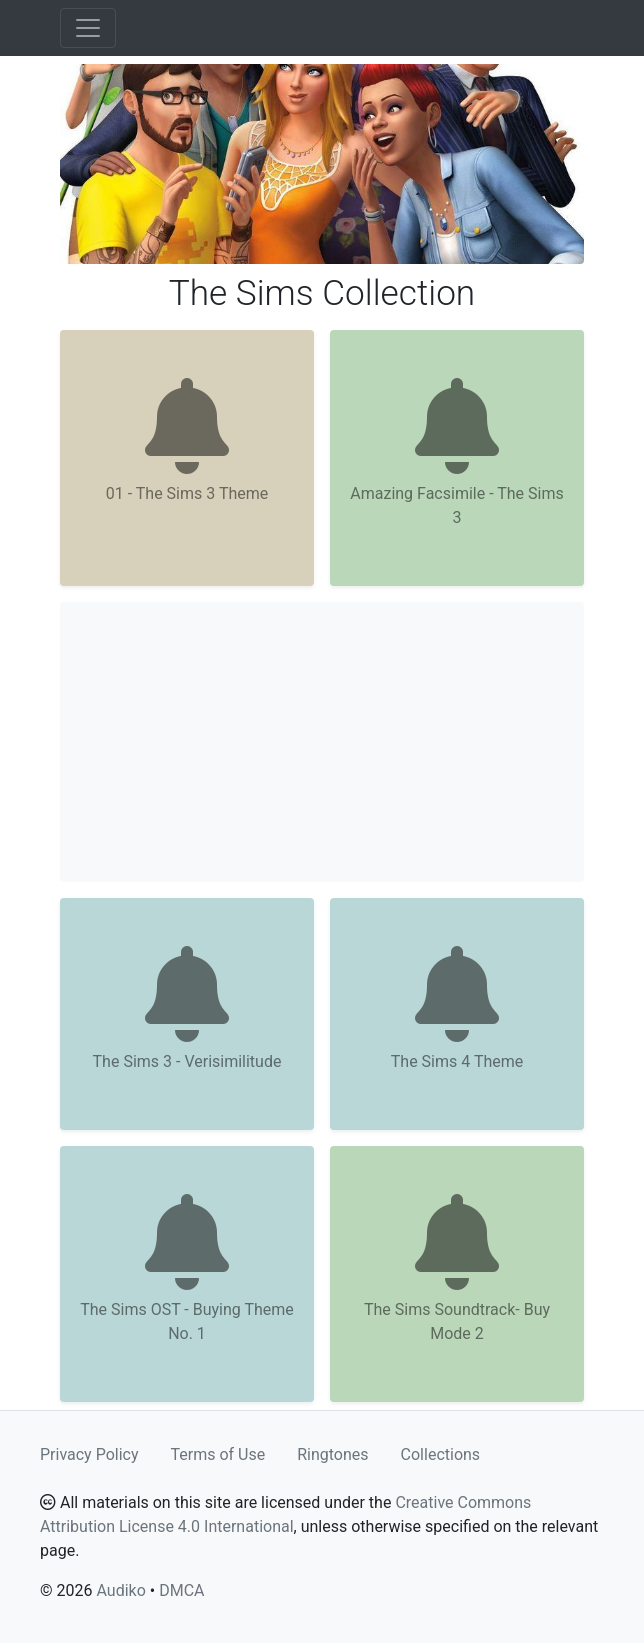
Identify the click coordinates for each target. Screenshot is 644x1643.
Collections (441, 1454)
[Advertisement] (322, 742)
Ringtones (332, 1454)
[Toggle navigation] (88, 28)
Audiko (120, 1590)
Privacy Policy (89, 1454)
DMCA (181, 1590)
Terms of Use (218, 1454)
